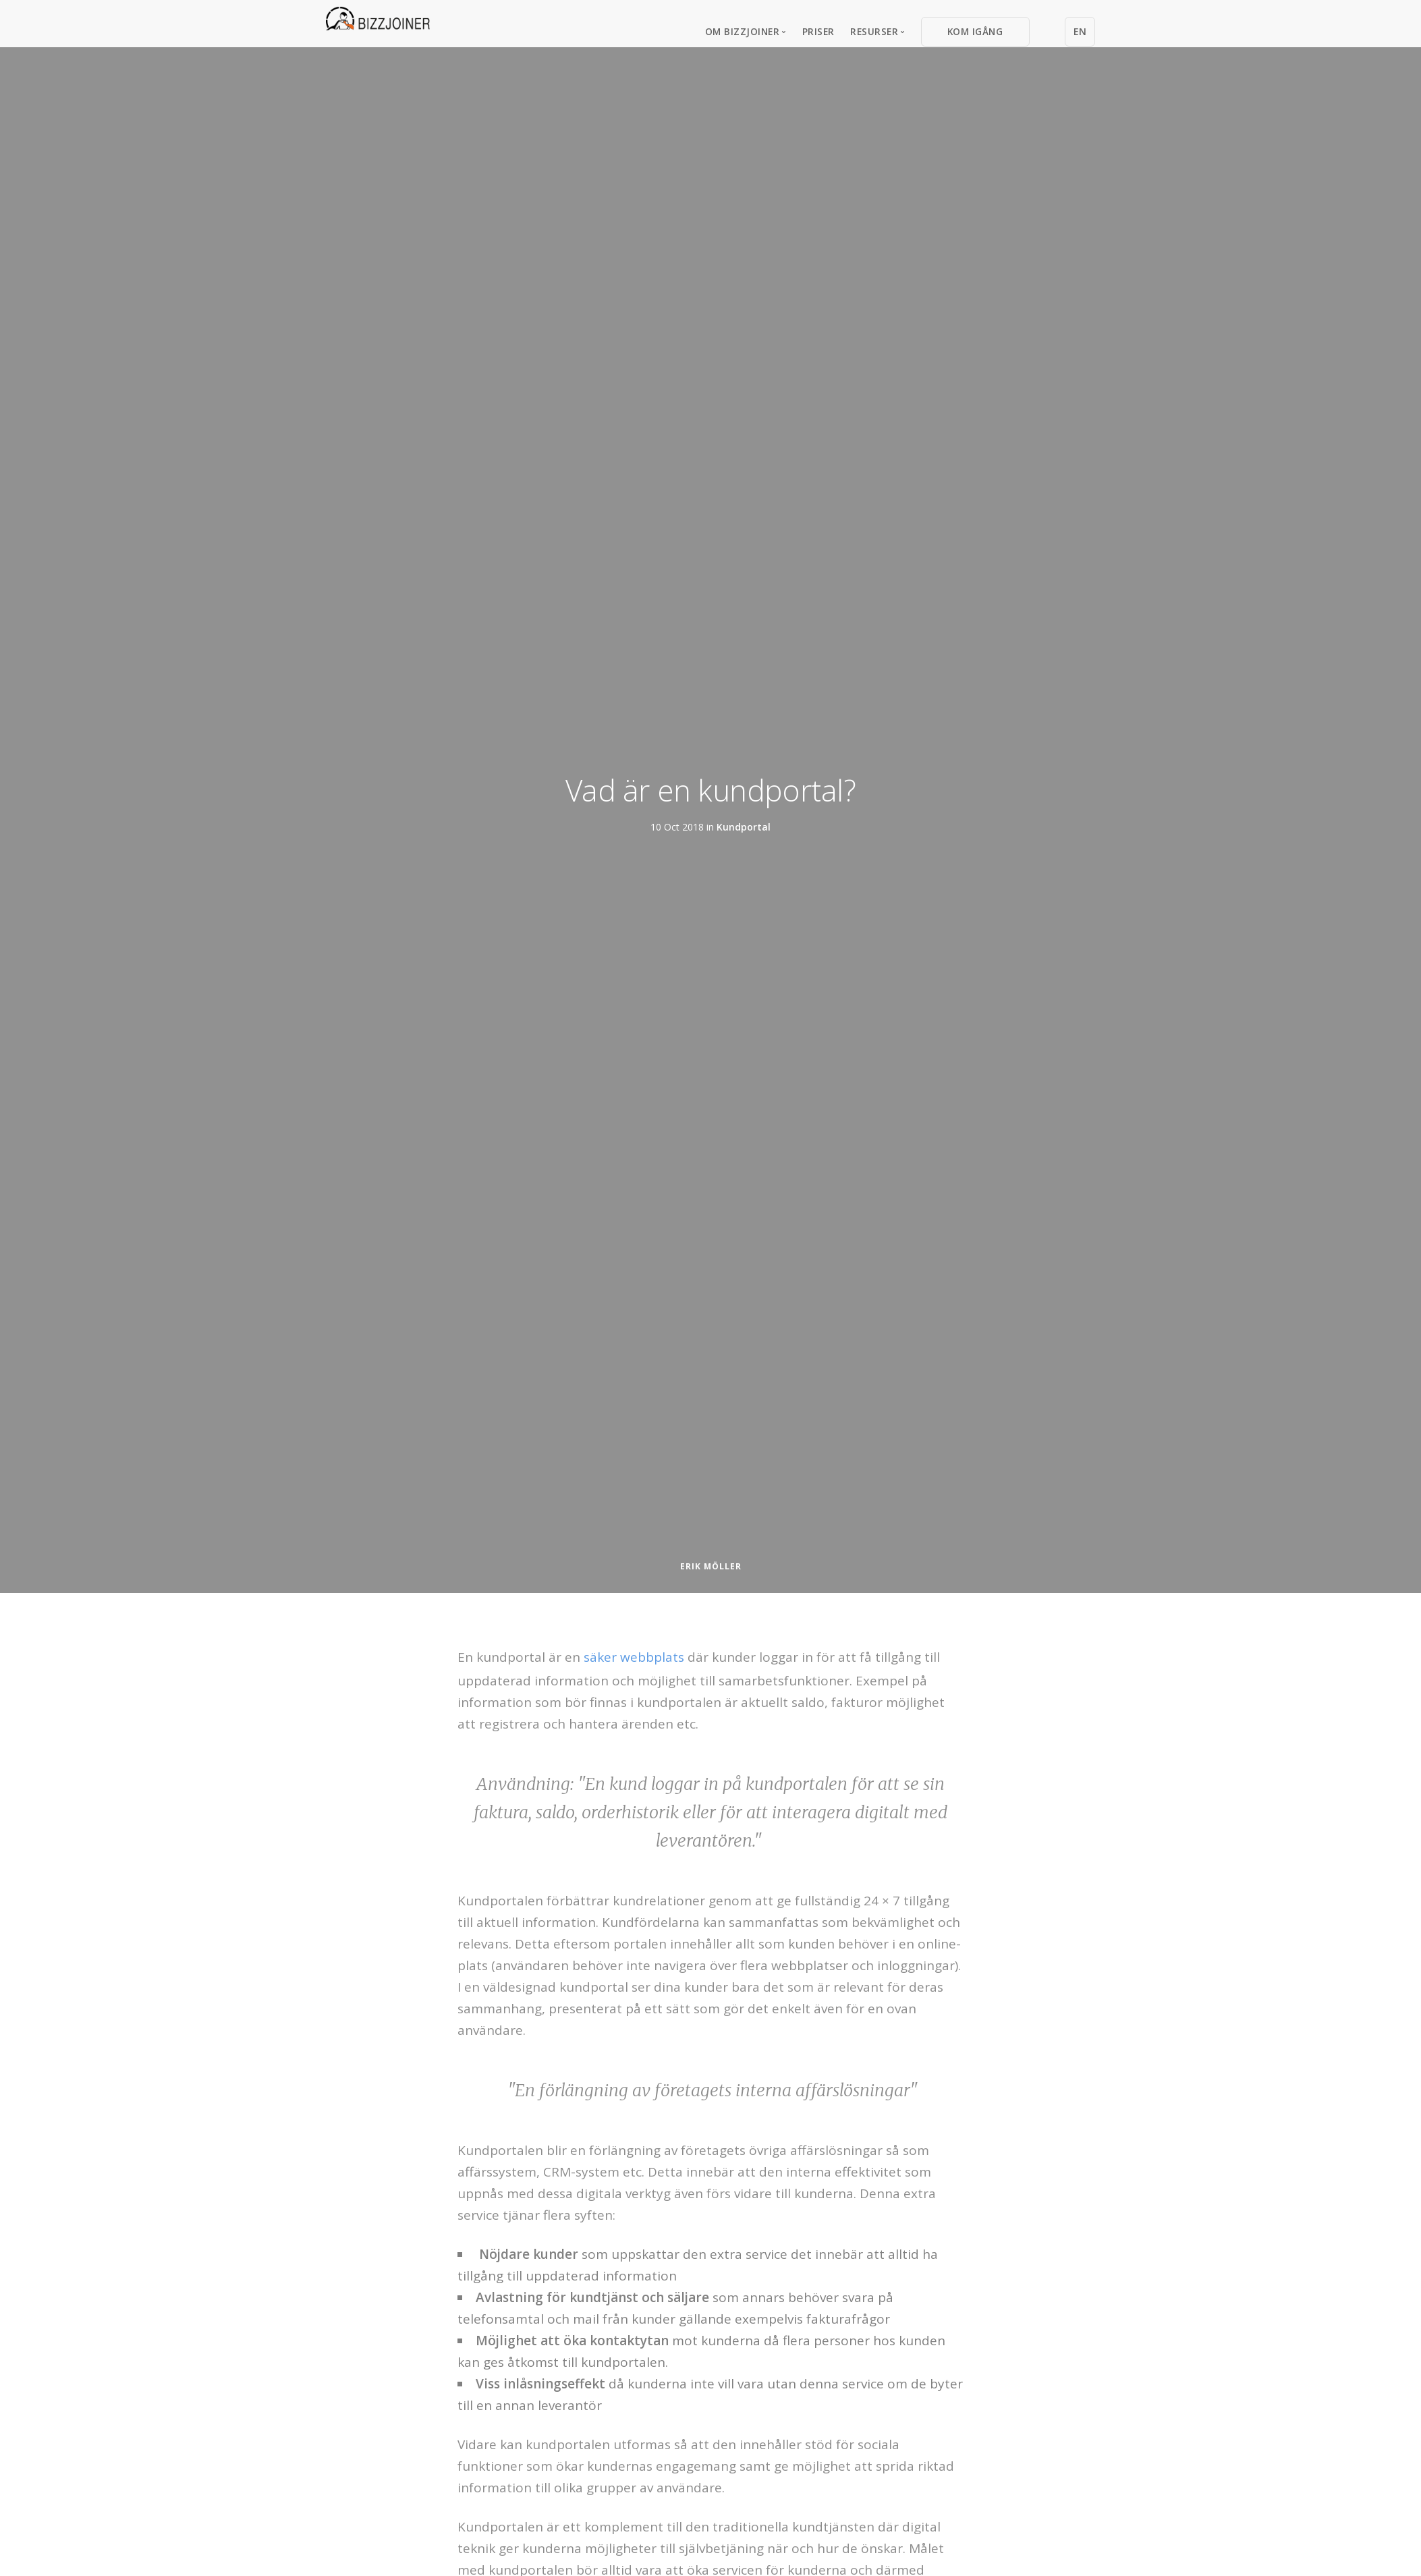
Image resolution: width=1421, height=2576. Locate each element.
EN (1080, 31)
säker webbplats (634, 1657)
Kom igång (975, 31)
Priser (818, 31)
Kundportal (744, 826)
